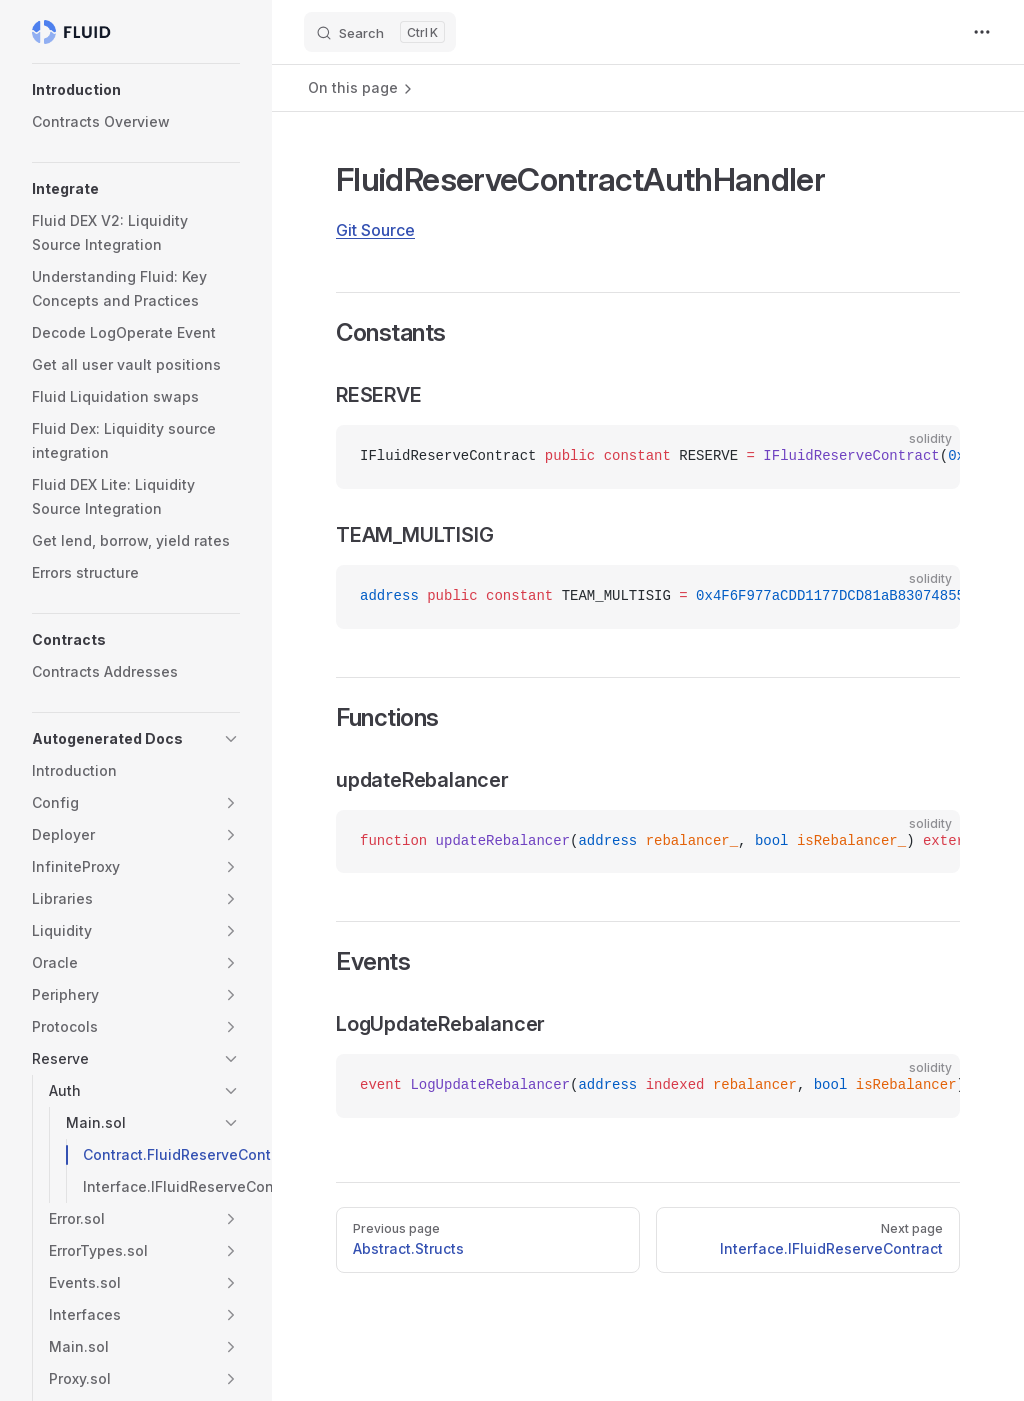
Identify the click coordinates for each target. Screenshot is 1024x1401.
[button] (136, 90)
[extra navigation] (982, 32)
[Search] (380, 32)
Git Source (375, 230)
